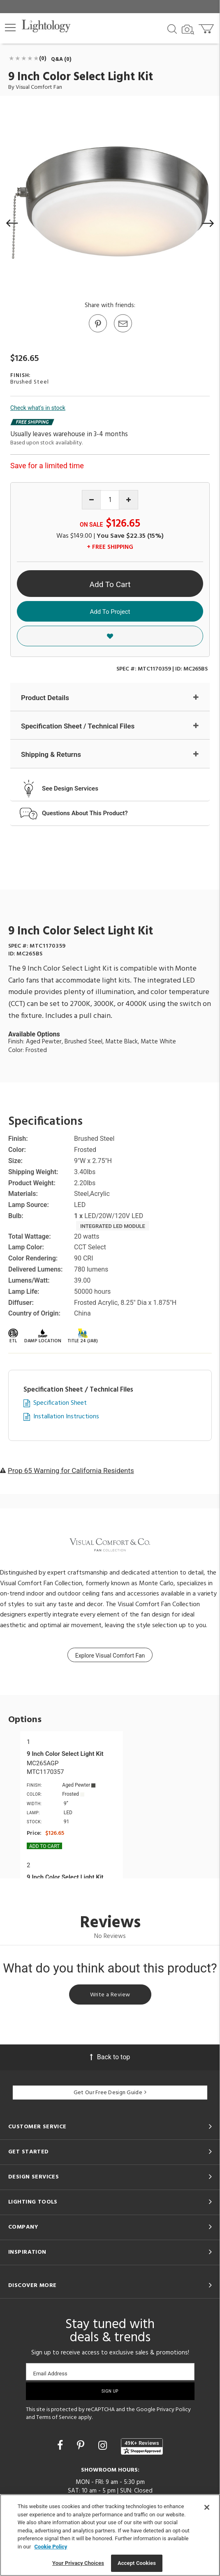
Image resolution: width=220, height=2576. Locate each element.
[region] (110, 2535)
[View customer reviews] (142, 2446)
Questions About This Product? (85, 813)
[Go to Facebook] (61, 2445)
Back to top (110, 2057)
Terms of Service (56, 2417)
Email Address (50, 2373)
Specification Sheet (60, 1403)
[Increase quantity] (128, 499)
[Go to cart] (207, 27)
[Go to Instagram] (104, 2445)
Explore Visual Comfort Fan (110, 1655)
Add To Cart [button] (110, 584)
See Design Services (70, 788)
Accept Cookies (137, 2563)
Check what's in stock (37, 408)
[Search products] (172, 28)
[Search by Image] (188, 30)
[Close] (207, 2507)
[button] (10, 27)
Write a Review (110, 1995)
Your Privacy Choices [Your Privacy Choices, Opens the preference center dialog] (78, 2563)
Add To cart (44, 1846)
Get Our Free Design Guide (110, 2092)
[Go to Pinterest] (97, 332)
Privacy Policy (174, 2409)
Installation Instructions (66, 1417)
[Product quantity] (110, 500)
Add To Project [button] (110, 611)
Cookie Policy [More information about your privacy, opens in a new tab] (51, 2547)
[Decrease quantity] (91, 499)
